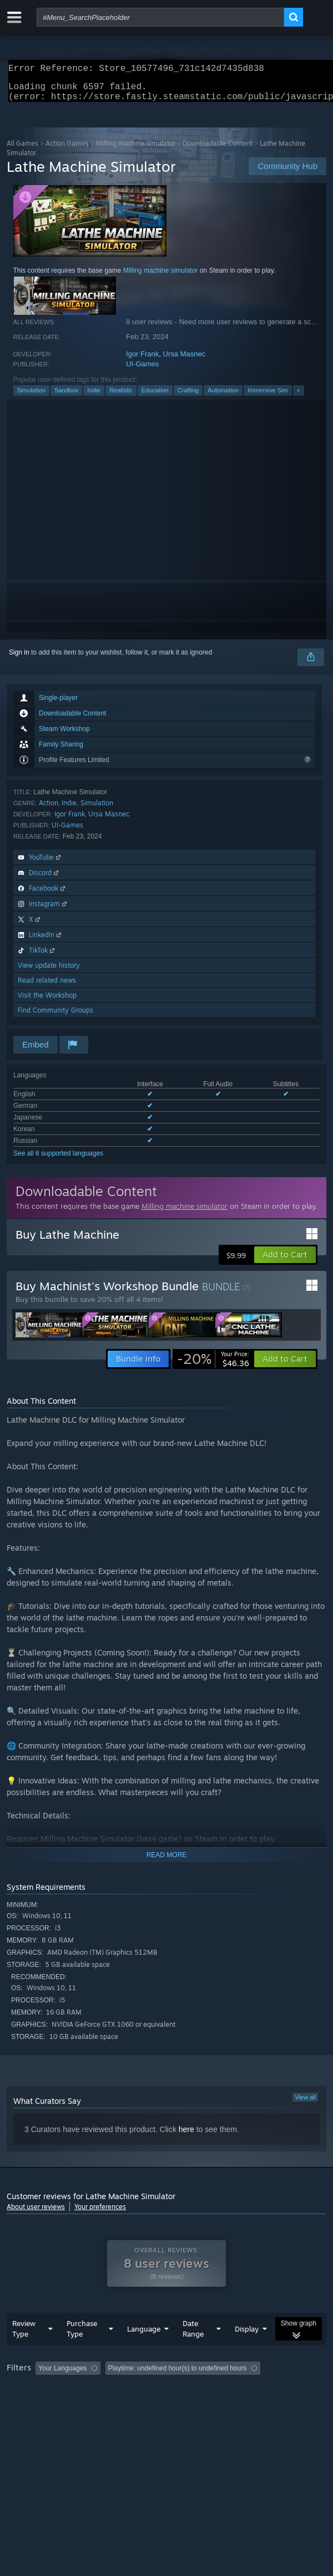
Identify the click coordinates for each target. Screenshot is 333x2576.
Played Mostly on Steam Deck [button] (53, 2405)
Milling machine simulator (135, 150)
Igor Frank (142, 360)
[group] (166, 2398)
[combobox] (160, 17)
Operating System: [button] (146, 2405)
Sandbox (66, 396)
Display (247, 2351)
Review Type (24, 2350)
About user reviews (36, 2213)
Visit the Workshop (47, 1002)
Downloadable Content (218, 150)
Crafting (188, 396)
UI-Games (142, 370)
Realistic (121, 396)
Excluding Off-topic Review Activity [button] (175, 2390)
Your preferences (100, 2213)
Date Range (193, 2350)
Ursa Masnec (184, 360)
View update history (49, 972)
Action (48, 809)
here (186, 2136)
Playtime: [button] (260, 2390)
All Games (22, 150)
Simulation (31, 396)
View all (305, 2103)
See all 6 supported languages (58, 1160)
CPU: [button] (204, 2405)
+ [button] (298, 396)
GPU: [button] (241, 2405)
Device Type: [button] (290, 2405)
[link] (213, 1365)
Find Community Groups (55, 1017)
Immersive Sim (268, 396)
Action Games (67, 150)
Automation (223, 396)
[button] (285, 1261)
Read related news (47, 987)
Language (143, 2351)
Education (155, 396)
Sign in (19, 659)
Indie (93, 396)
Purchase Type (82, 2350)
